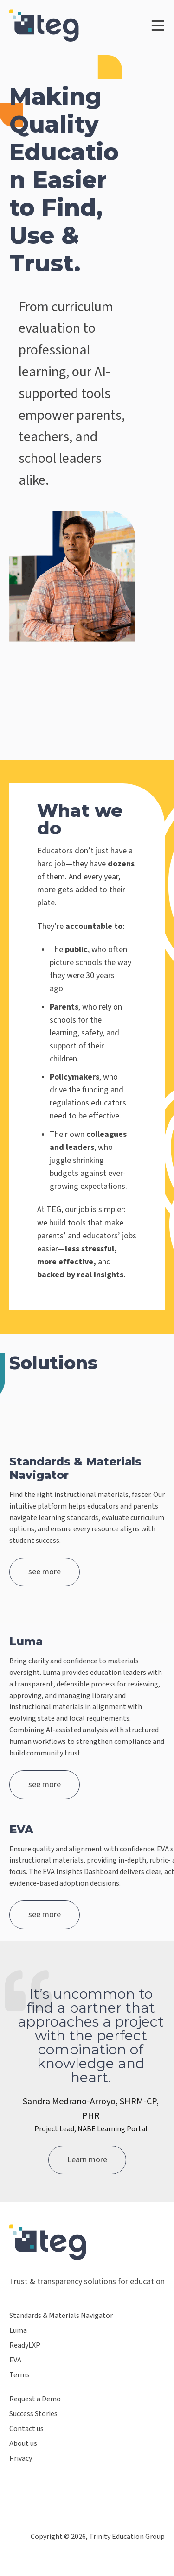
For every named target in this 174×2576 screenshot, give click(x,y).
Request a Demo (35, 2399)
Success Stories (33, 2414)
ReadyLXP (24, 2345)
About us (23, 2444)
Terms (19, 2375)
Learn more (87, 2159)
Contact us (26, 2429)
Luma (18, 2331)
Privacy (20, 2458)
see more (44, 1571)
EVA (15, 2360)
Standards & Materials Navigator (61, 2316)
